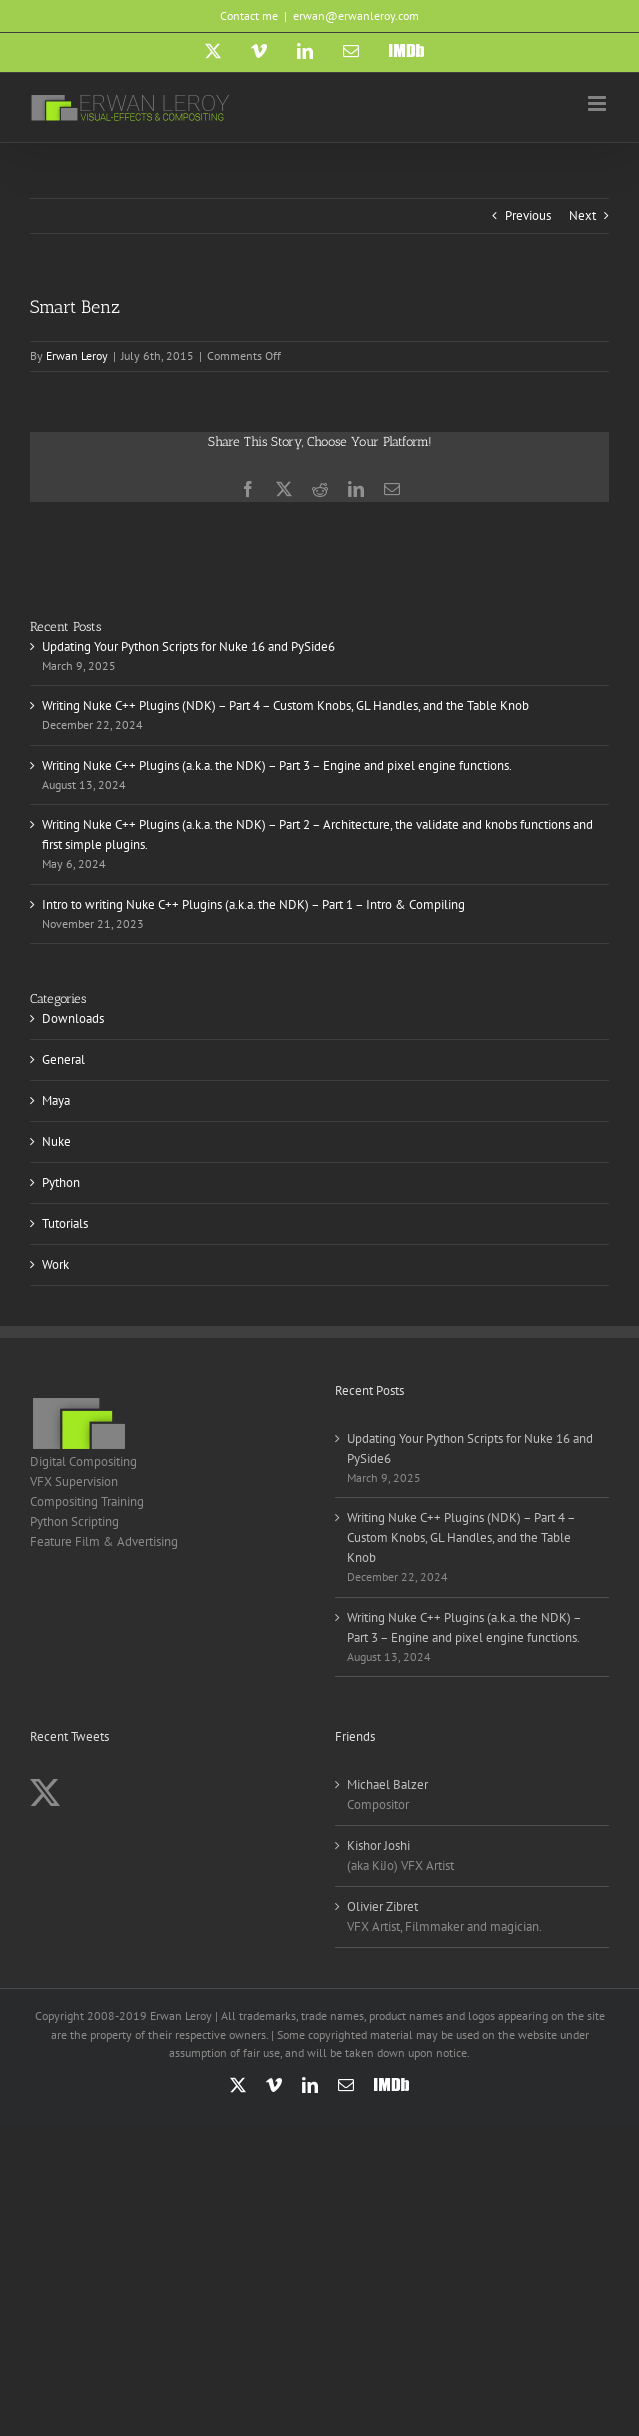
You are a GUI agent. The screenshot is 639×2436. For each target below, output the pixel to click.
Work (55, 1264)
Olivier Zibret (382, 1906)
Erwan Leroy (77, 355)
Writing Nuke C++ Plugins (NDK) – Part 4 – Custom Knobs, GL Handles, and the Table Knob (285, 705)
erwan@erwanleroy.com (356, 15)
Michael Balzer (387, 1784)
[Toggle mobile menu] (598, 103)
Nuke (56, 1141)
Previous (528, 215)
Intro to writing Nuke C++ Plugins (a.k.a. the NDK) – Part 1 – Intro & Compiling (253, 904)
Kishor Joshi (378, 1845)
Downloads (73, 1018)
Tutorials (65, 1223)
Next (582, 215)
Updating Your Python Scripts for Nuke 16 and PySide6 (188, 646)
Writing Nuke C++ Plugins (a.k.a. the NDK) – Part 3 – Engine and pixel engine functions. (277, 765)
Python (61, 1182)
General (63, 1059)
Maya (56, 1100)
